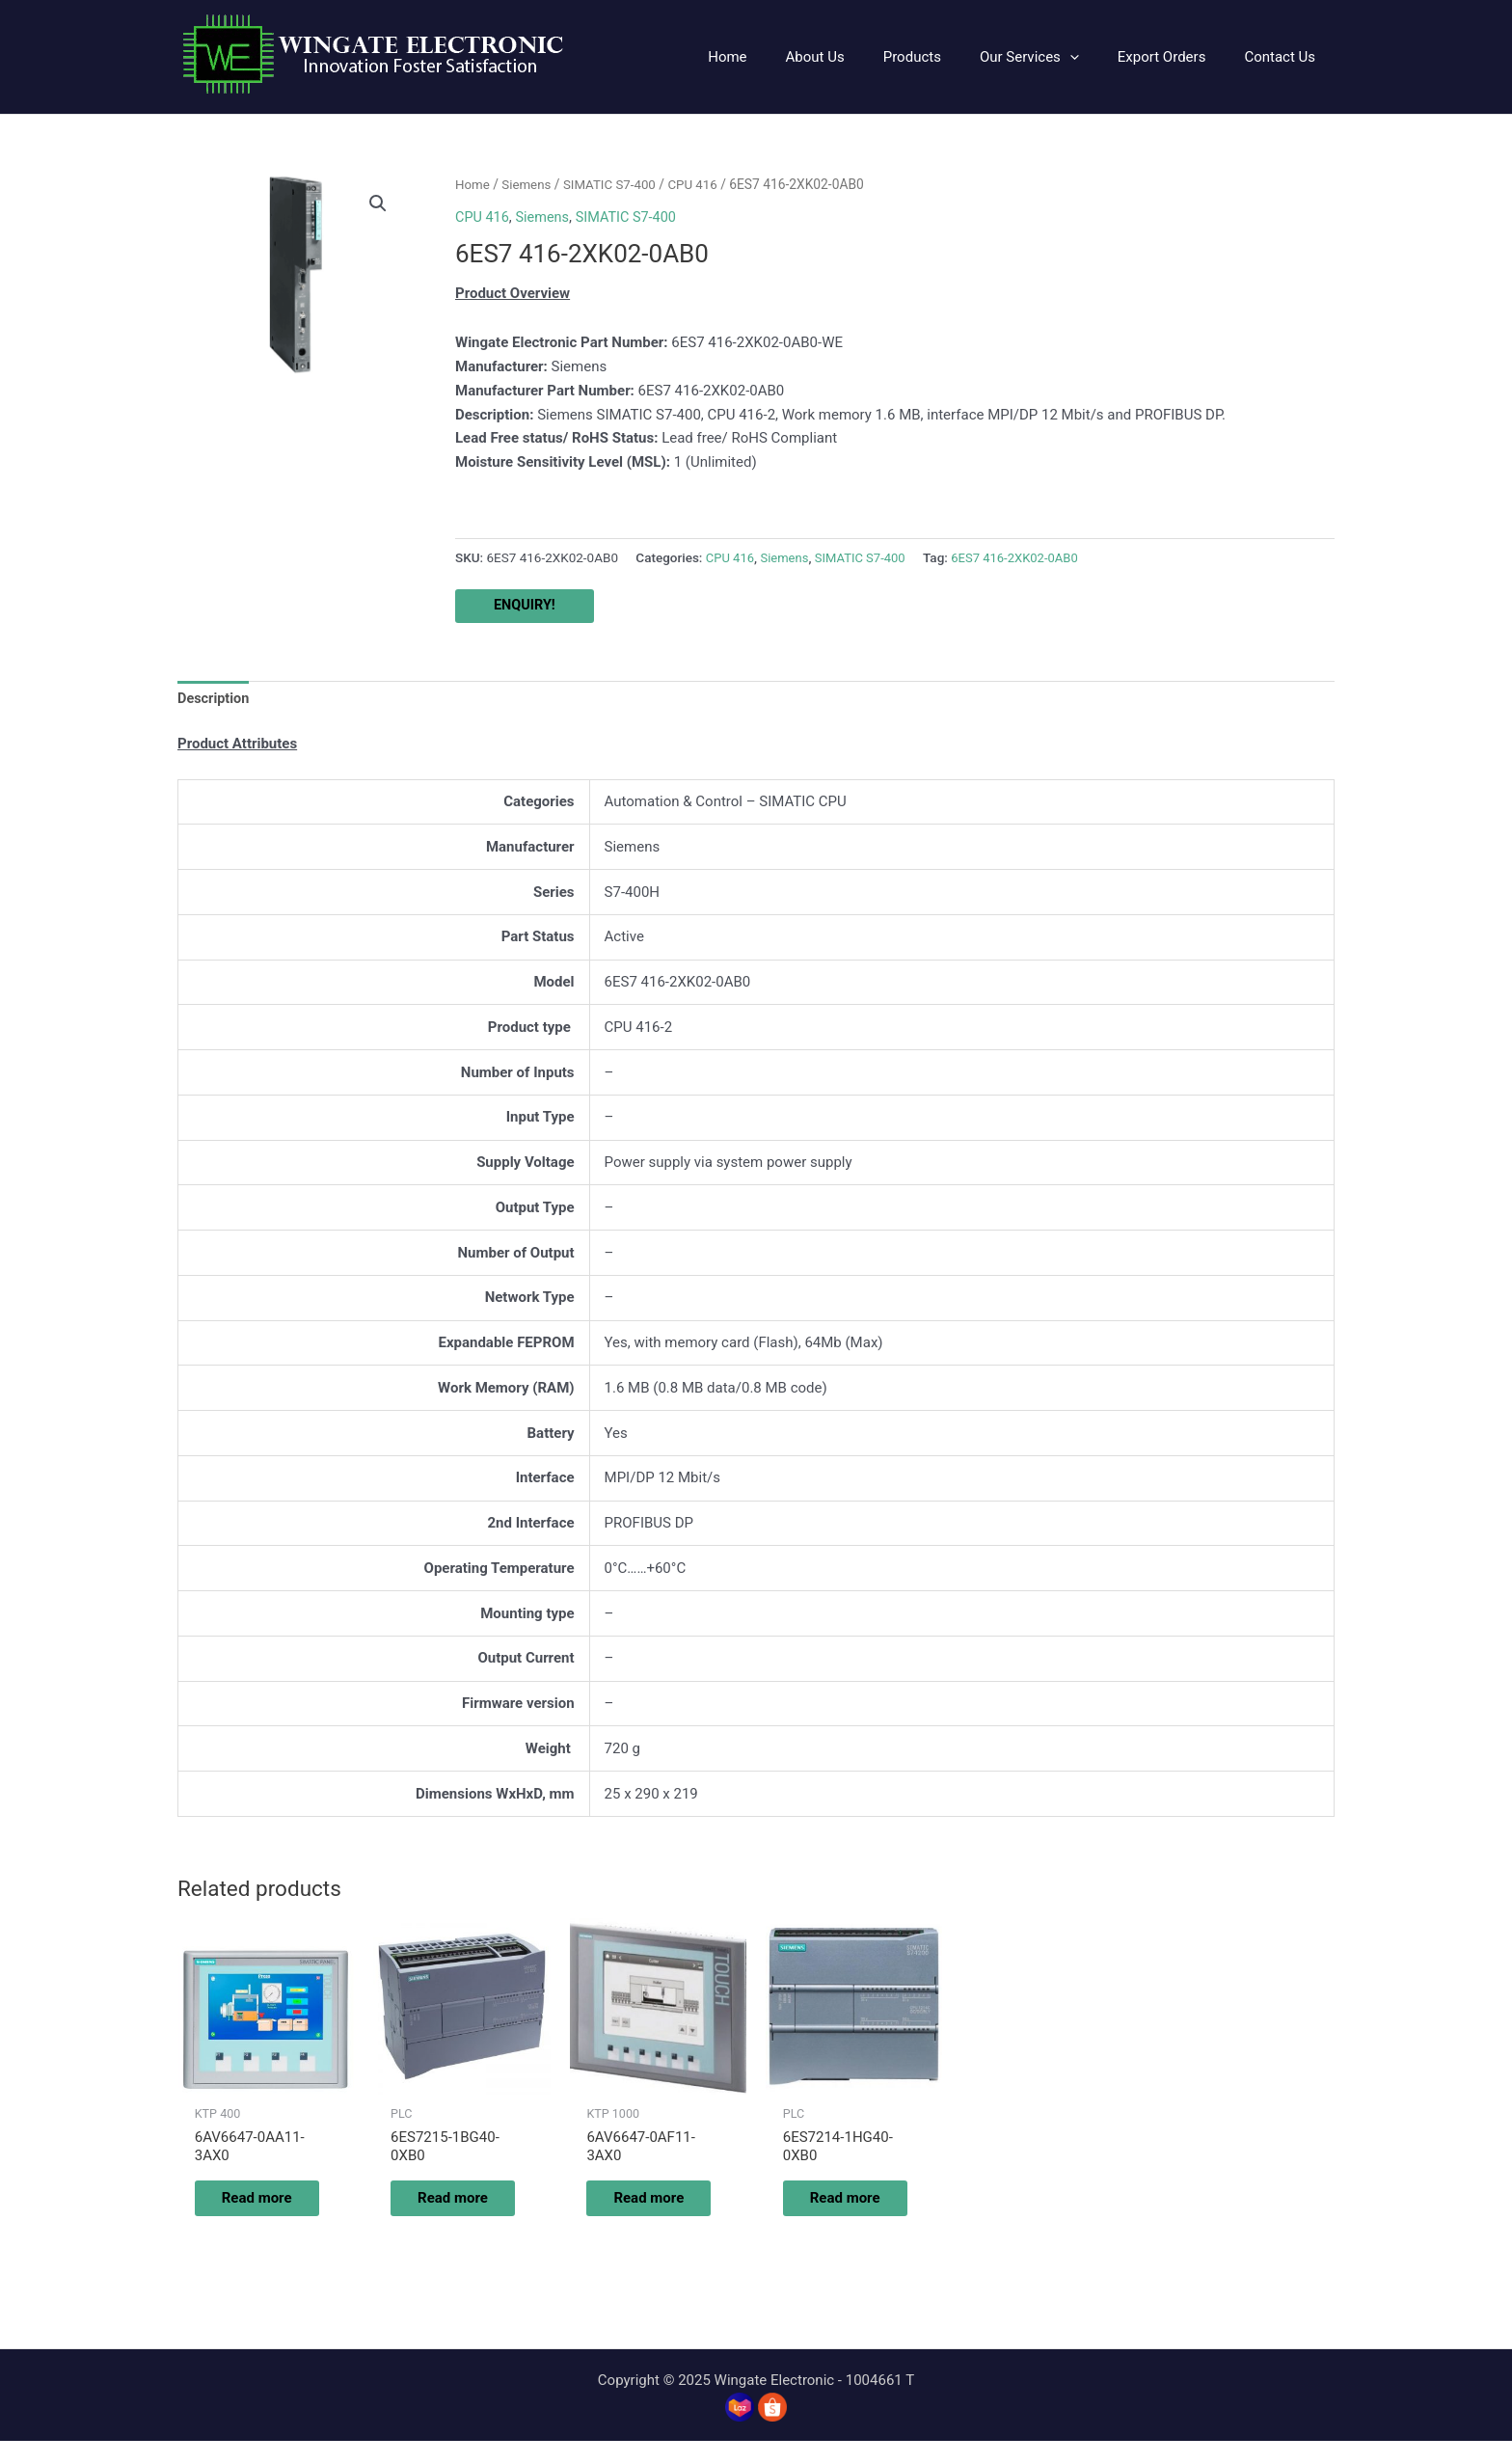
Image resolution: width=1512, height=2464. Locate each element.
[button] (377, 204)
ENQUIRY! (525, 605)
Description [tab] (214, 699)
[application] (1094, 57)
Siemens (528, 184)
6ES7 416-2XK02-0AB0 (1024, 556)
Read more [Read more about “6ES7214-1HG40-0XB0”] (838, 2210)
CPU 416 (699, 184)
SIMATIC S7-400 (614, 184)
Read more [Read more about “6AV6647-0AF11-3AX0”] (643, 2210)
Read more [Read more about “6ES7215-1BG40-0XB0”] (446, 2210)
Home (473, 184)
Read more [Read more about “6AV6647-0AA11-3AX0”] (250, 2210)
